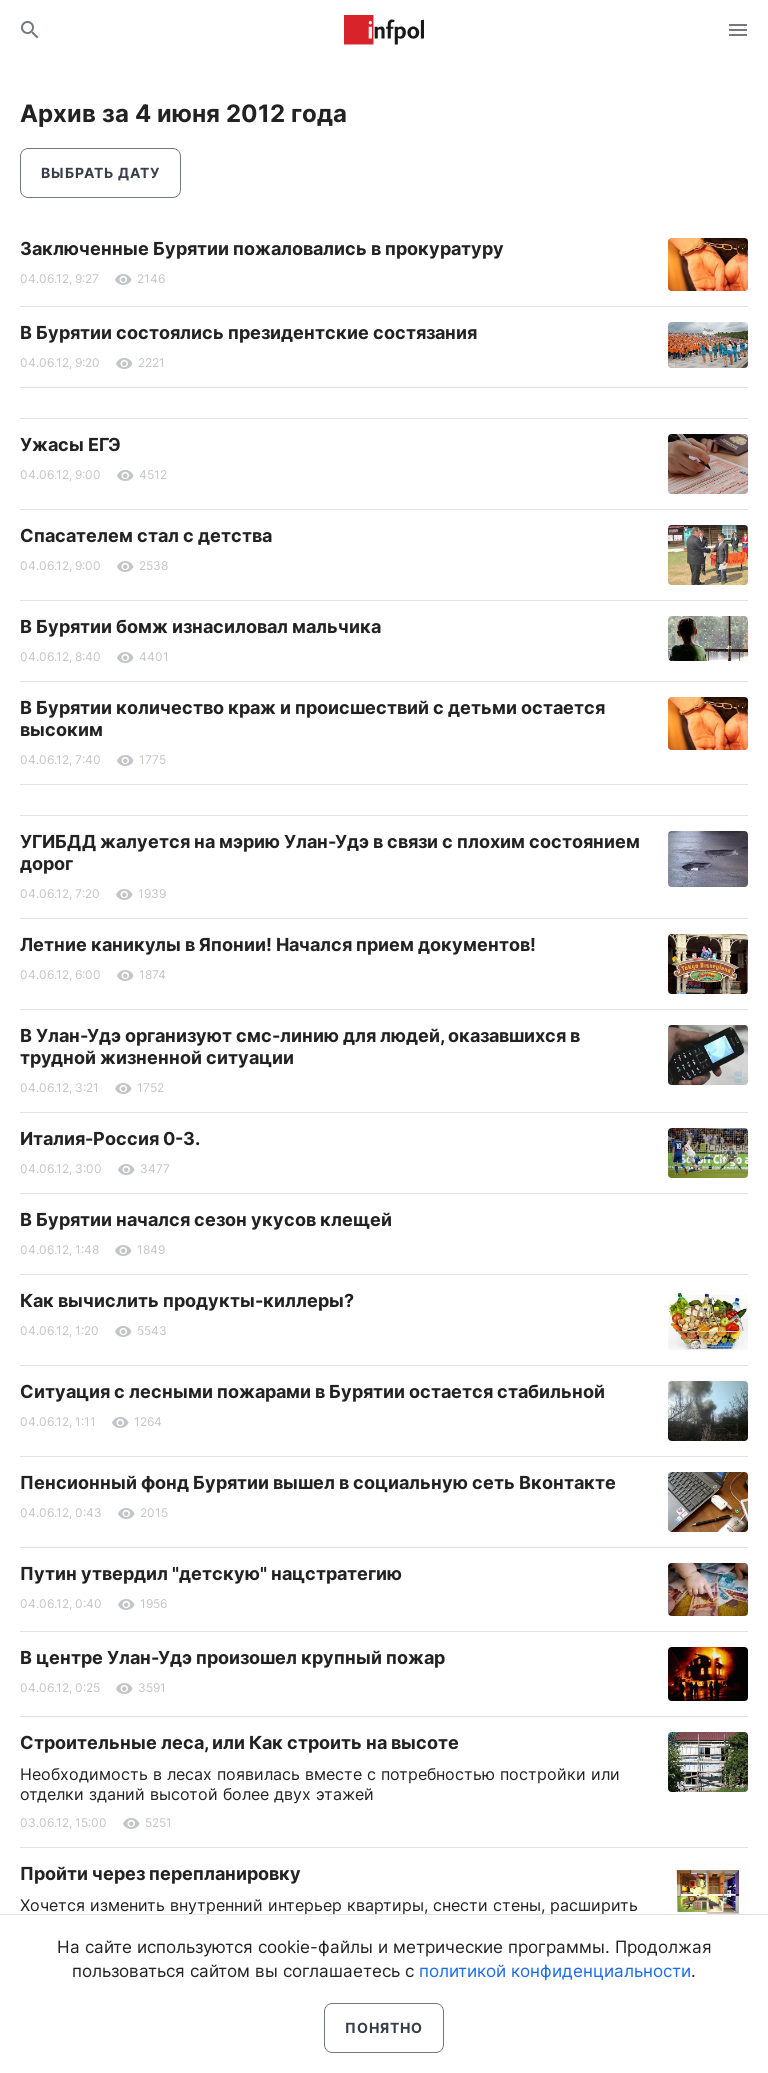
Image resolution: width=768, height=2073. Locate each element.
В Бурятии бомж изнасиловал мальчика (200, 626)
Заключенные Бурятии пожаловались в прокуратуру (262, 248)
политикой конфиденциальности (555, 1971)
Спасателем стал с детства (146, 535)
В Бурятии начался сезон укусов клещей (206, 1219)
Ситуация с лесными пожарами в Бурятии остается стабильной (312, 1391)
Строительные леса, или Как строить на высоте (239, 1742)
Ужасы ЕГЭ (70, 444)
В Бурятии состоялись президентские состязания (248, 332)
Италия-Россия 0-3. (110, 1138)
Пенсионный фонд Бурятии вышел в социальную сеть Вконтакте (318, 1482)
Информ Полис (384, 30)
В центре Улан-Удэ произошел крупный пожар (232, 1657)
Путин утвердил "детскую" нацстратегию (211, 1573)
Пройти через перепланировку (160, 1873)
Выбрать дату (100, 172)
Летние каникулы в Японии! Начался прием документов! (278, 944)
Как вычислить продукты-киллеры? (187, 1300)
